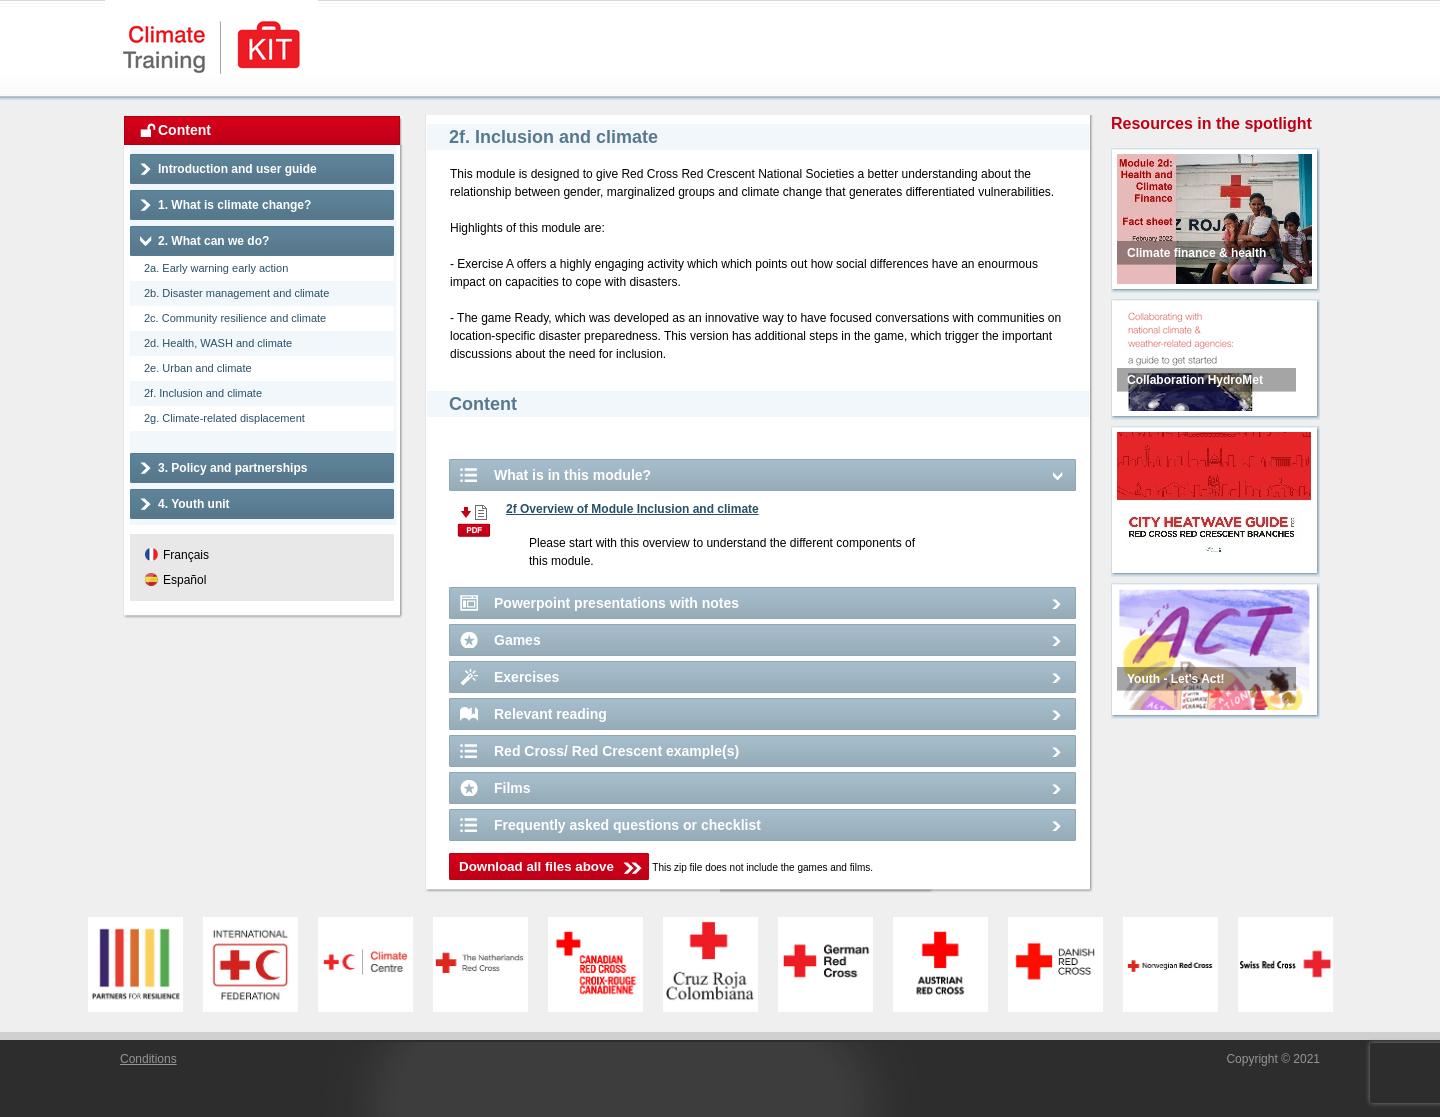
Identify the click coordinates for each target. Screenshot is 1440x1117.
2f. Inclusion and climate (203, 393)
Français (186, 555)
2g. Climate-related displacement (224, 418)
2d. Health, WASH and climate (218, 343)
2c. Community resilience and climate (235, 318)
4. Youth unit (194, 504)
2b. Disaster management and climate (236, 293)
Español (184, 580)
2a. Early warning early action (216, 268)
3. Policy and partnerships (232, 468)
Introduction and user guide (237, 169)
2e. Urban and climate (198, 368)
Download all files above (536, 866)
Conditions (148, 1059)
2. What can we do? (213, 241)
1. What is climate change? (234, 205)
